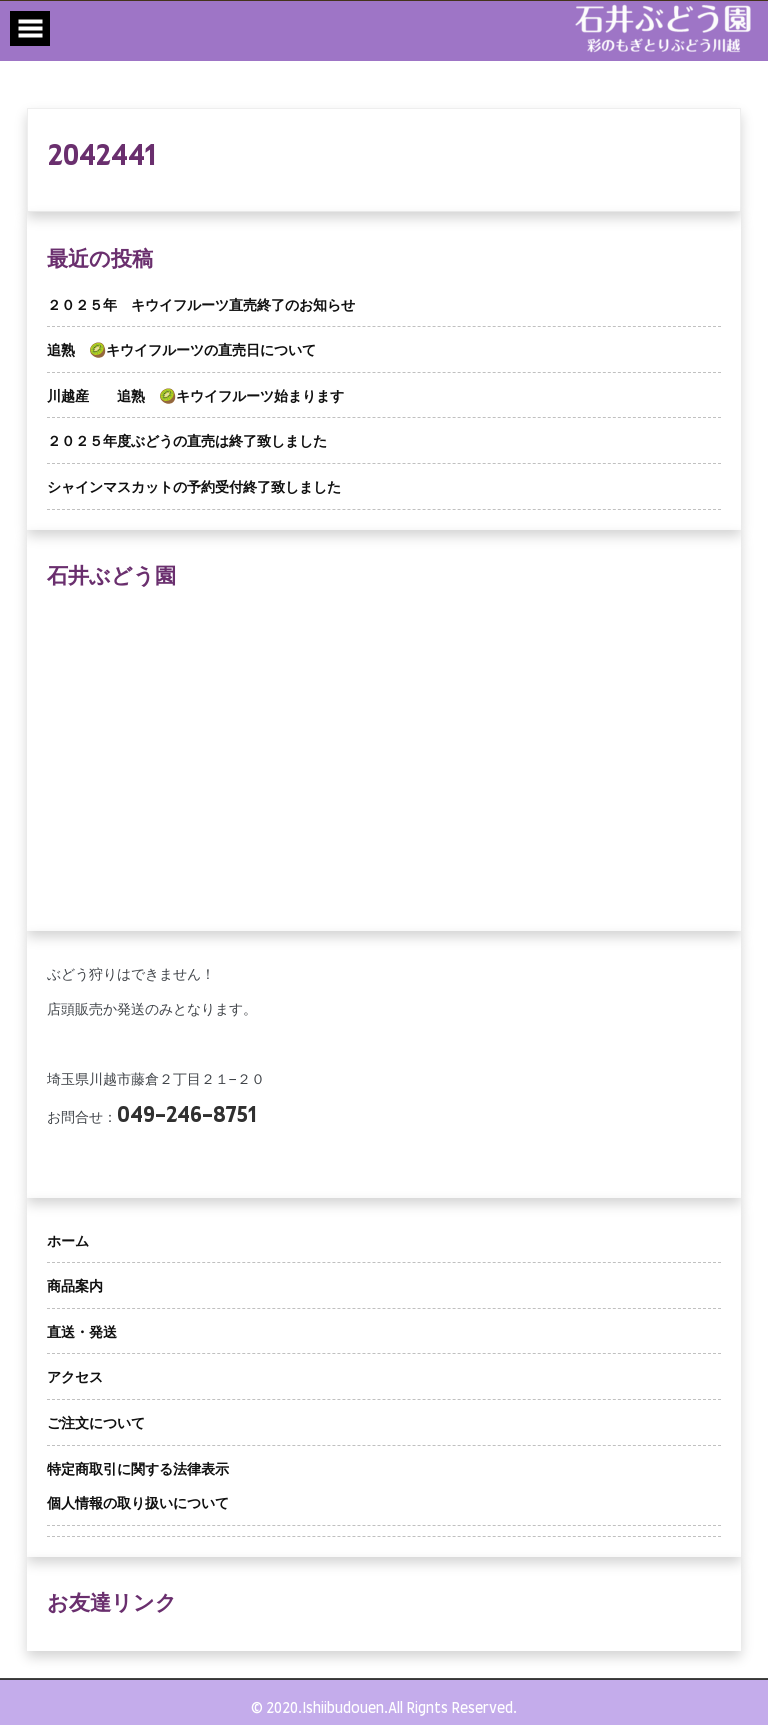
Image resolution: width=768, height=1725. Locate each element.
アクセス (75, 1378)
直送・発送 (82, 1333)
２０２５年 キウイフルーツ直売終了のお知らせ (201, 306)
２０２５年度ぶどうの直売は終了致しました (187, 442)
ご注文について (96, 1424)
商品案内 (75, 1287)
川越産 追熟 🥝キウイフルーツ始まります (195, 397)
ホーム (68, 1242)
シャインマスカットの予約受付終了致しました (194, 488)
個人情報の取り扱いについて (138, 1504)
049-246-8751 (186, 1115)
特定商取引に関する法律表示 (138, 1470)
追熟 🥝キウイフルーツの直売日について (181, 351)
